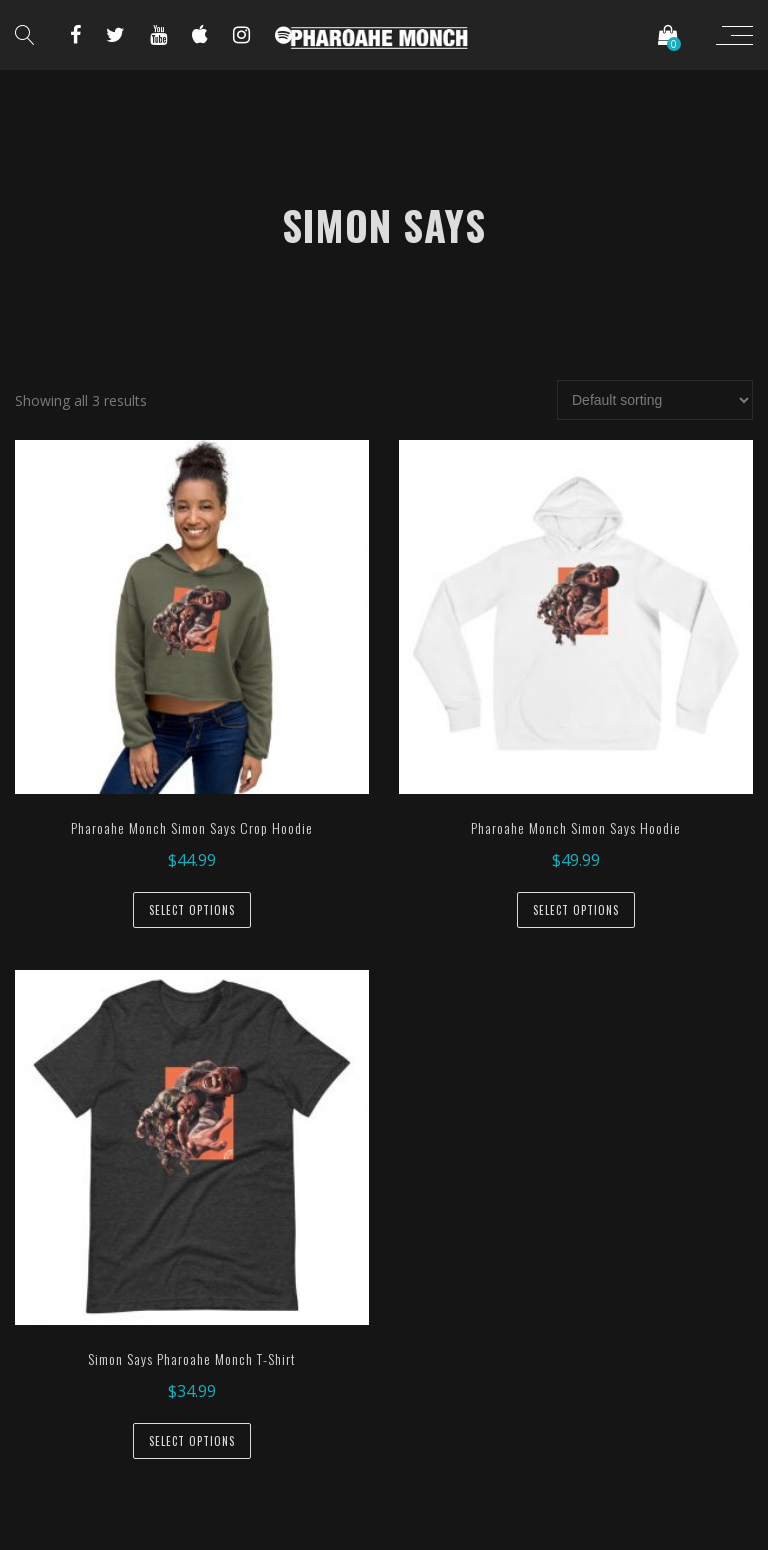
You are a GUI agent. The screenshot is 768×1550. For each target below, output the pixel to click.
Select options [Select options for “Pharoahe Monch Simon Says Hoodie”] (576, 910)
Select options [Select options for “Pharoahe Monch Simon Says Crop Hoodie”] (192, 910)
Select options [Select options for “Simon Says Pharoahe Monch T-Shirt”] (192, 1441)
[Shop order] (655, 400)
